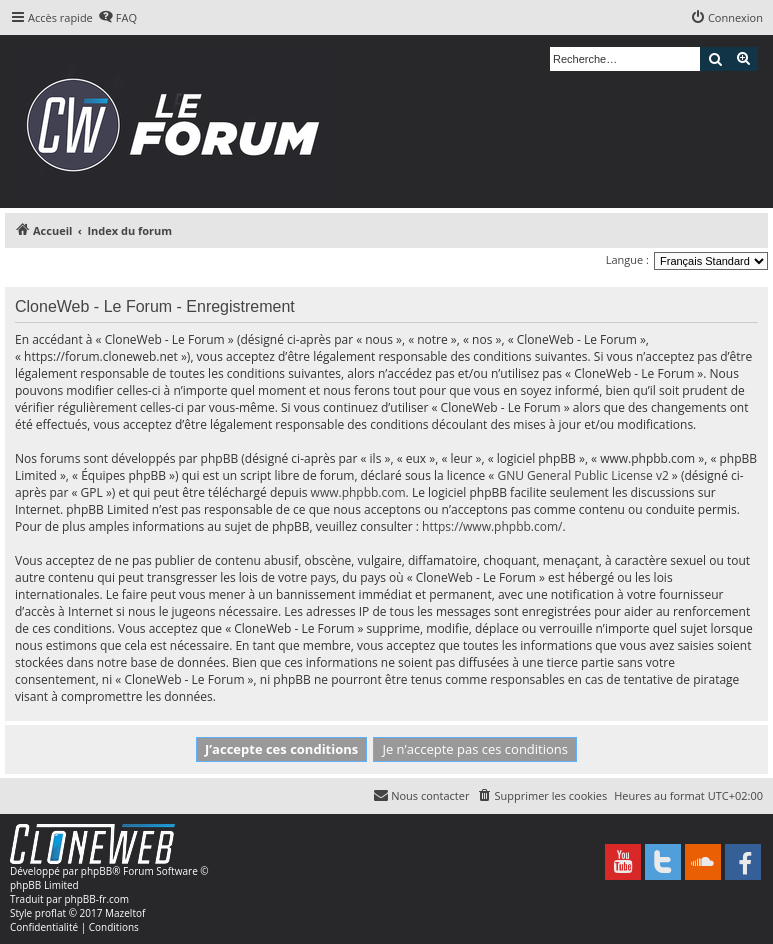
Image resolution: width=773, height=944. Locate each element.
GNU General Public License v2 (582, 475)
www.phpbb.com (358, 492)
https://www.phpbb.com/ (492, 526)
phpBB (96, 871)
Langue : (627, 259)
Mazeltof (125, 913)
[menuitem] (117, 18)
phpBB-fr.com (96, 899)
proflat (50, 913)
